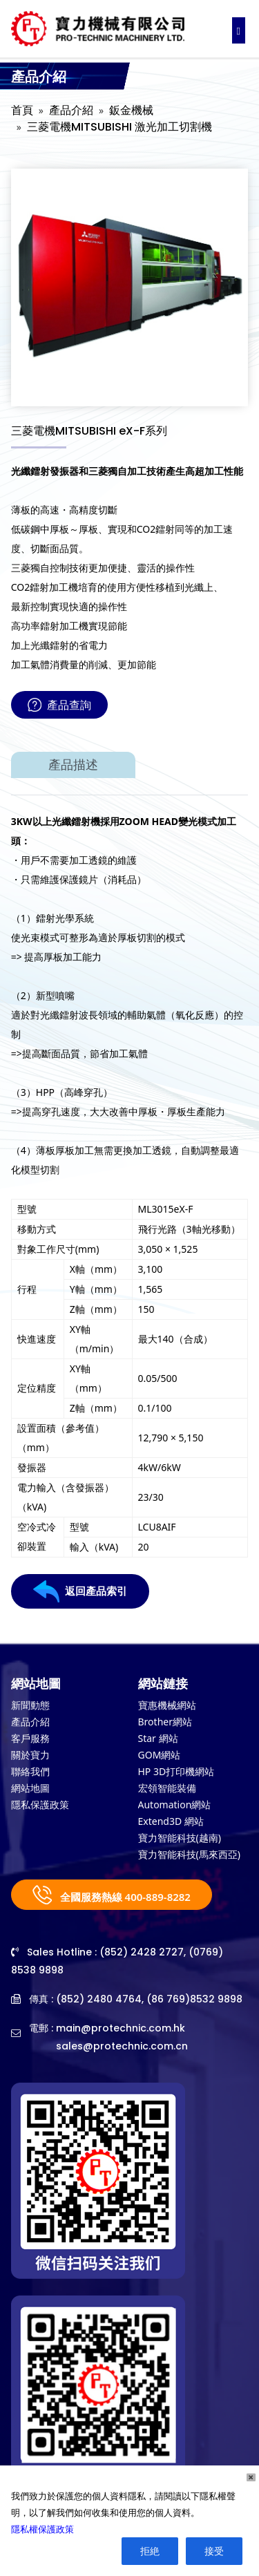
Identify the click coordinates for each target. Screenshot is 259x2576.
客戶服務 (30, 1738)
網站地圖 (30, 1787)
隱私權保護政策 (42, 2529)
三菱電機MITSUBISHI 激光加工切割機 (119, 127)
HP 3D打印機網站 (176, 1771)
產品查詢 (59, 704)
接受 (214, 2550)
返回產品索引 (80, 1591)
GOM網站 (159, 1754)
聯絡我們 (30, 1771)
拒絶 (150, 2550)
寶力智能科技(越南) (179, 1837)
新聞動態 (30, 1705)
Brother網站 (165, 1721)
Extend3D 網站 (171, 1821)
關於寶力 (30, 1754)
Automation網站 (174, 1804)
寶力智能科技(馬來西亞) (189, 1854)
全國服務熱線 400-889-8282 (111, 1894)
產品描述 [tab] (73, 764)
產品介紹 (71, 110)
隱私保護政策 (40, 1804)
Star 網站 (158, 1738)
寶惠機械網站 (167, 1705)
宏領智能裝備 (167, 1787)
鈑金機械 (131, 110)
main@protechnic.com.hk (120, 2028)
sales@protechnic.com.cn (122, 2046)
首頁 (22, 110)
